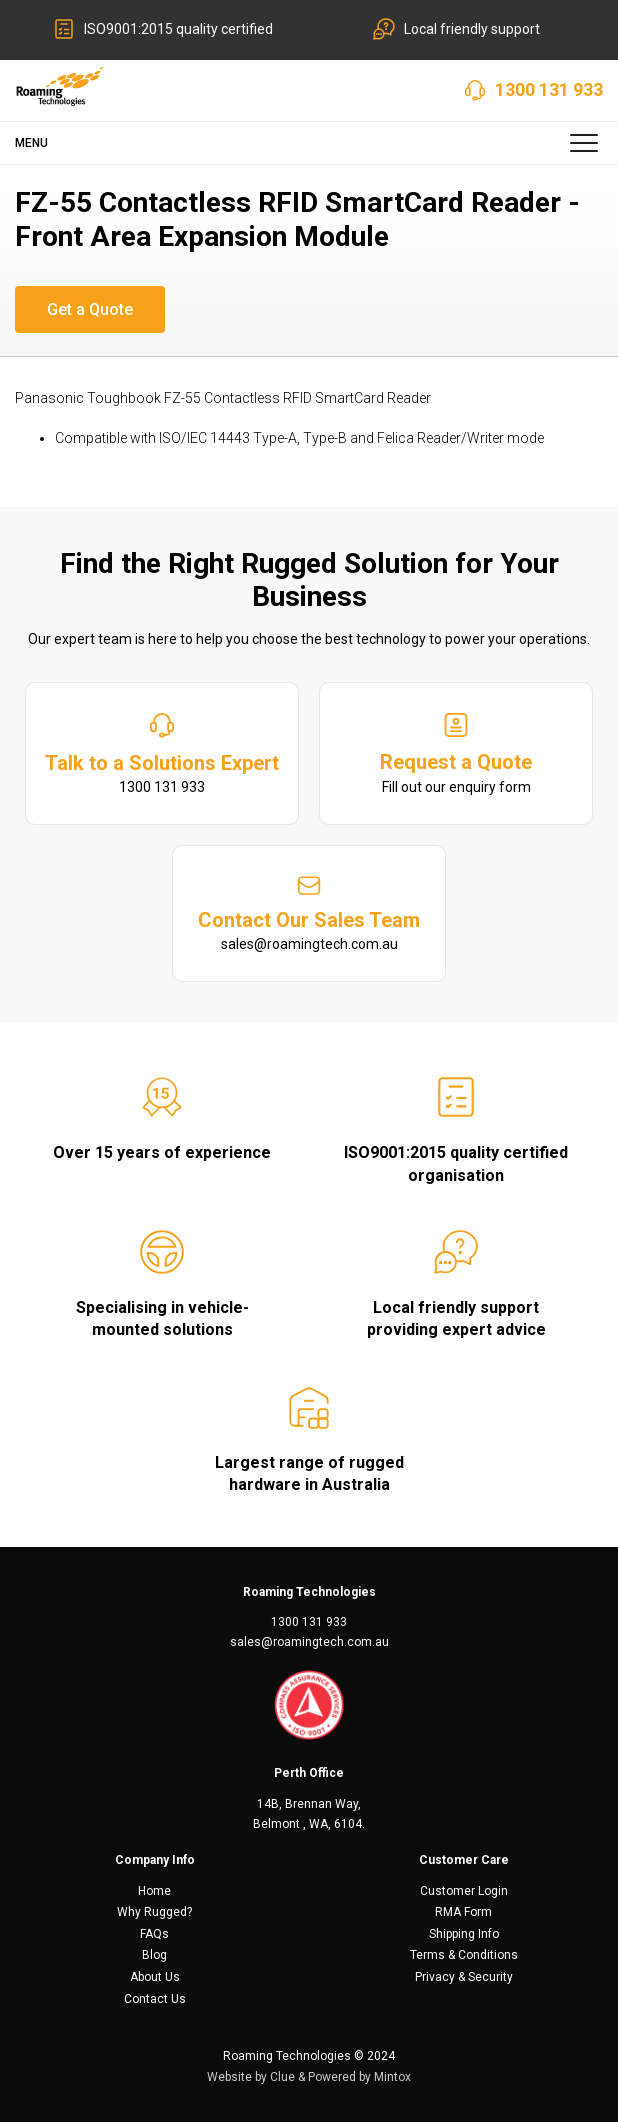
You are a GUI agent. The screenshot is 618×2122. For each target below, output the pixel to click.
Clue (282, 2077)
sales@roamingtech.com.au (309, 1642)
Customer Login (464, 1891)
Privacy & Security (464, 1977)
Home (154, 1891)
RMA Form (463, 1912)
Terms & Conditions (464, 1955)
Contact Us (155, 1999)
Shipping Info (464, 1934)
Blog (154, 1955)
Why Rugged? (154, 1912)
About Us (155, 1977)
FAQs (154, 1934)
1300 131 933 (549, 89)
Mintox (392, 2077)
